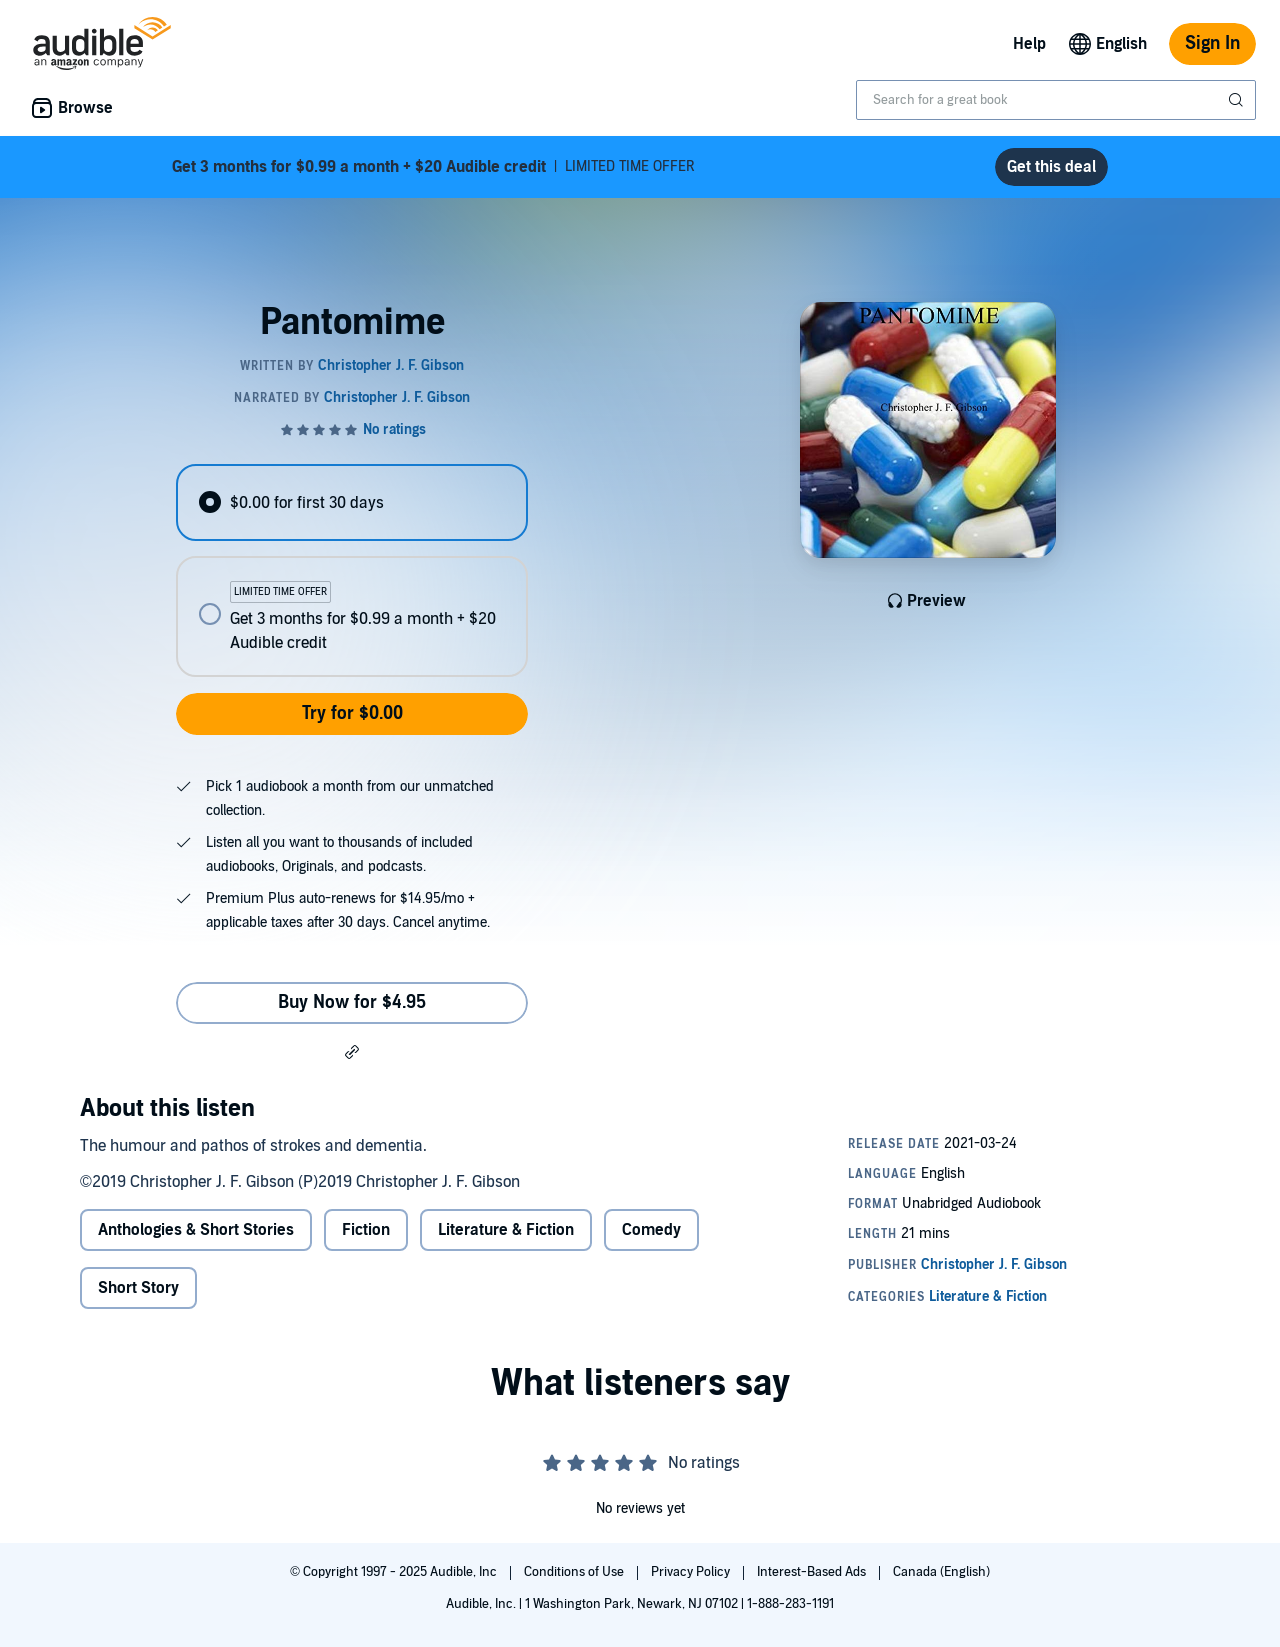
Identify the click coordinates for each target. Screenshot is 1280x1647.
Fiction (366, 1230)
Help (1029, 44)
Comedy (651, 1230)
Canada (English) (941, 1572)
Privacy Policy (692, 1572)
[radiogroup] (352, 570)
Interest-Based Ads (813, 1572)
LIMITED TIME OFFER (433, 167)
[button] (352, 1051)
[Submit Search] (1238, 100)
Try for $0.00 (352, 713)
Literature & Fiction (506, 1230)
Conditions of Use (575, 1572)
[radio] (352, 502)
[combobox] (1056, 100)
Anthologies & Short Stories (196, 1230)
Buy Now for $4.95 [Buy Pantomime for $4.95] (352, 1002)
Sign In (1212, 43)
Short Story (138, 1288)
